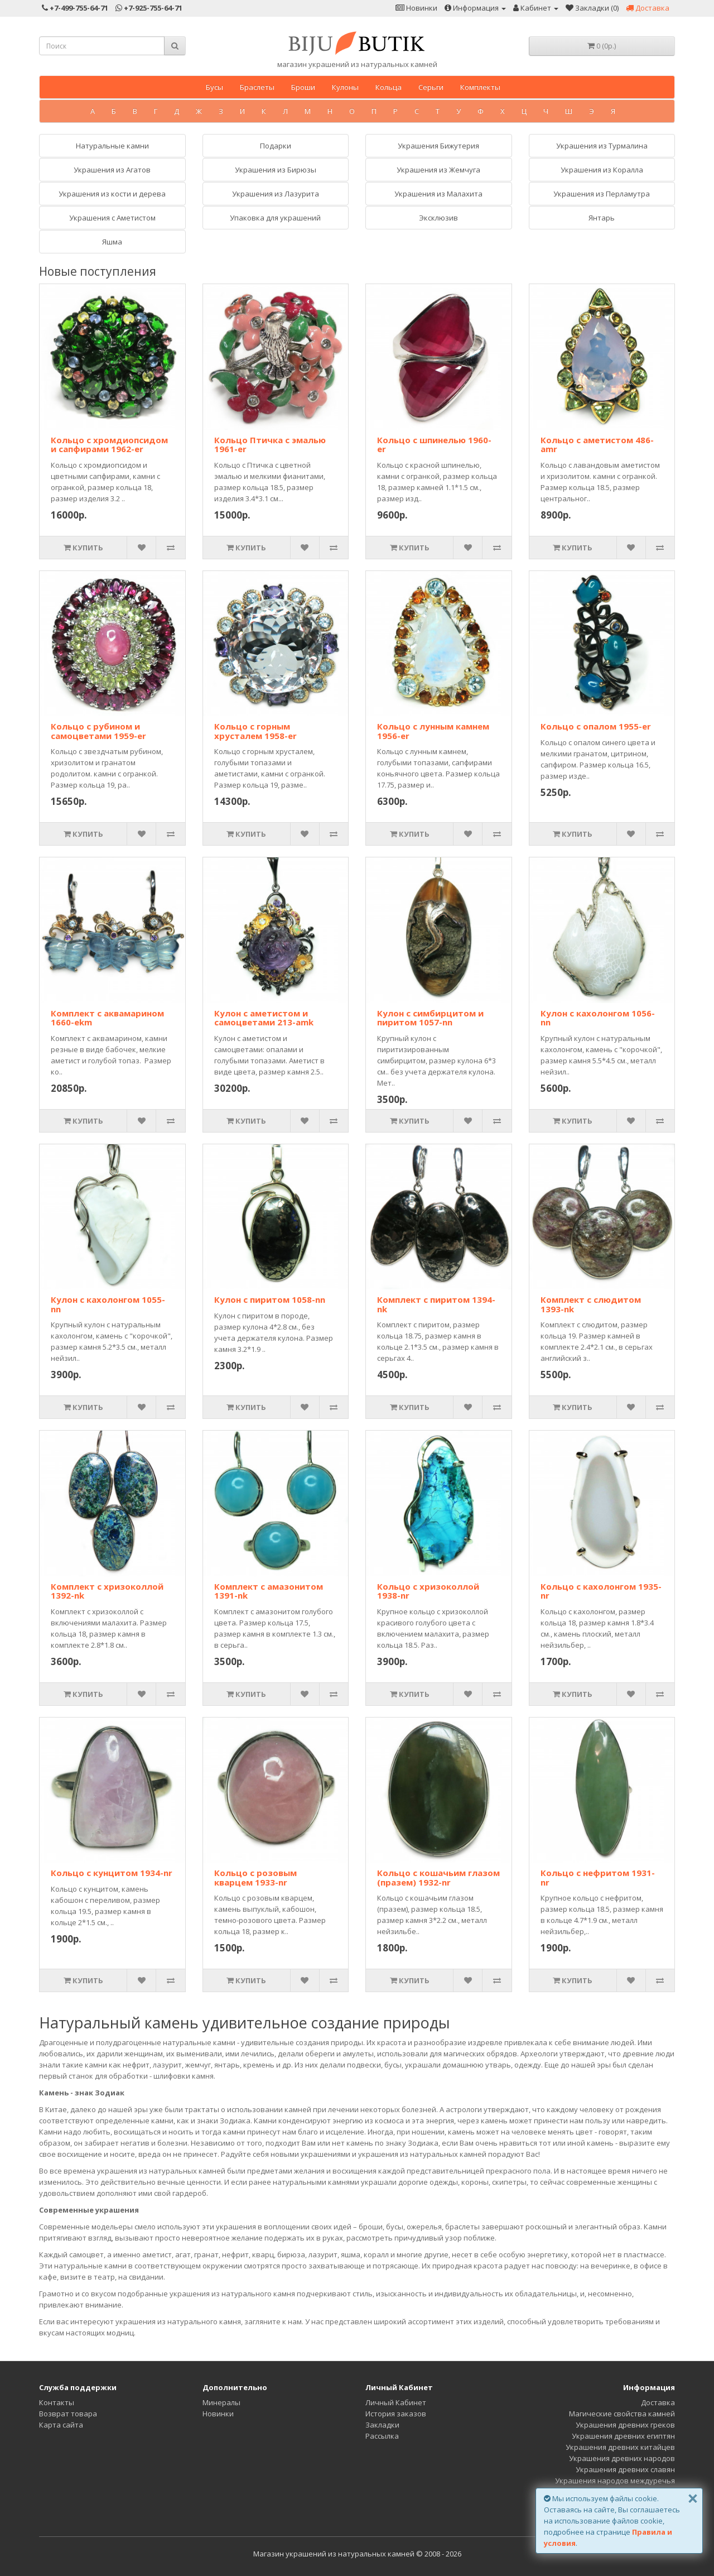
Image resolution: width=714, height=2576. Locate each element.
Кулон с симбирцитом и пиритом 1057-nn (430, 1018)
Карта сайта (61, 2425)
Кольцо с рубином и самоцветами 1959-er (98, 731)
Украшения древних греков (625, 2425)
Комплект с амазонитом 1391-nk (268, 1591)
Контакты (56, 2402)
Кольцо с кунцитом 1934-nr (111, 1872)
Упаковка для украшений (275, 218)
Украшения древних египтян (623, 2436)
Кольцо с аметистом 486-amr (597, 444)
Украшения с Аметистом (112, 218)
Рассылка (382, 2436)
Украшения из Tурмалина (602, 146)
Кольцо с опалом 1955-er (596, 726)
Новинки (218, 2414)
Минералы (221, 2402)
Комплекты (480, 87)
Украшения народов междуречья (615, 2481)
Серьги (430, 87)
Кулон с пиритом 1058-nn (269, 1299)
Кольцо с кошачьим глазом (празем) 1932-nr (438, 1877)
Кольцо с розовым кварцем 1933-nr (255, 1877)
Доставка (658, 2402)
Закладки (382, 2425)
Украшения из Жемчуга (438, 170)
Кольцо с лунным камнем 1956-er (433, 731)
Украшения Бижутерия (438, 146)
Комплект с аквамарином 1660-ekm (107, 1018)
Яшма (112, 242)
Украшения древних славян (625, 2469)
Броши (303, 87)
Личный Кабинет (395, 2402)
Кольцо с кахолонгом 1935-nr (601, 1591)
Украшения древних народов (622, 2458)
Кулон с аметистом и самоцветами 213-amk (263, 1018)
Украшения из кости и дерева (112, 194)
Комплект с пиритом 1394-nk (436, 1304)
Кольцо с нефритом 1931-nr (598, 1877)
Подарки (275, 146)
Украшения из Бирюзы (275, 170)
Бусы (214, 87)
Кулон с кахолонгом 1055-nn (108, 1304)
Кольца (388, 87)
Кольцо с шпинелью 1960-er (434, 444)
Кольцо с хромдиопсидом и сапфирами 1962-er (109, 444)
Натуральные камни (112, 146)
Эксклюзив (438, 218)
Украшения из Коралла (602, 170)
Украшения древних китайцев (620, 2447)
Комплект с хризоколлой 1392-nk (107, 1591)
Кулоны (345, 87)
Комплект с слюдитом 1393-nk (591, 1304)
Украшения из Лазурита (275, 194)
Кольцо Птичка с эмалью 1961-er (270, 444)
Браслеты (257, 87)
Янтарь (601, 218)
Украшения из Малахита (438, 194)
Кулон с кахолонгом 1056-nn (598, 1018)
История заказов (395, 2414)
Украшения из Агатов (112, 170)
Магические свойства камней (622, 2414)
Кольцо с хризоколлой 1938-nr (428, 1591)
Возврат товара (68, 2414)
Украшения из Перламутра (601, 194)
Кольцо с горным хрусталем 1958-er (255, 731)
